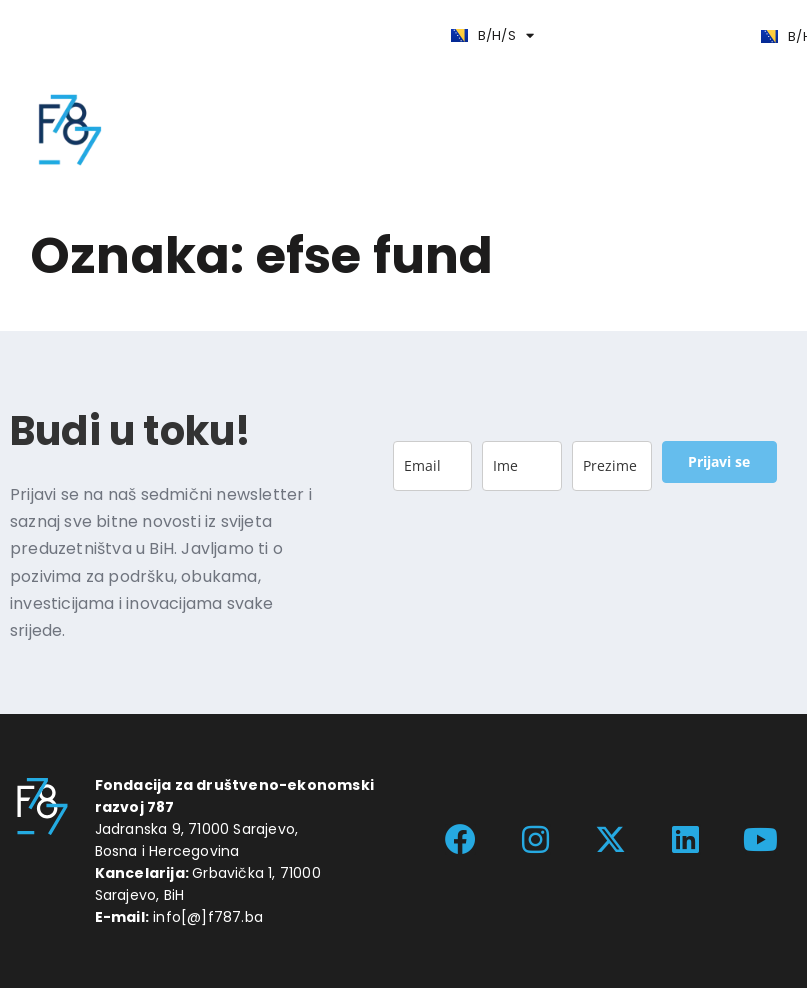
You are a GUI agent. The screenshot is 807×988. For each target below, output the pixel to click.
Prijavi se (719, 461)
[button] (171, 34)
